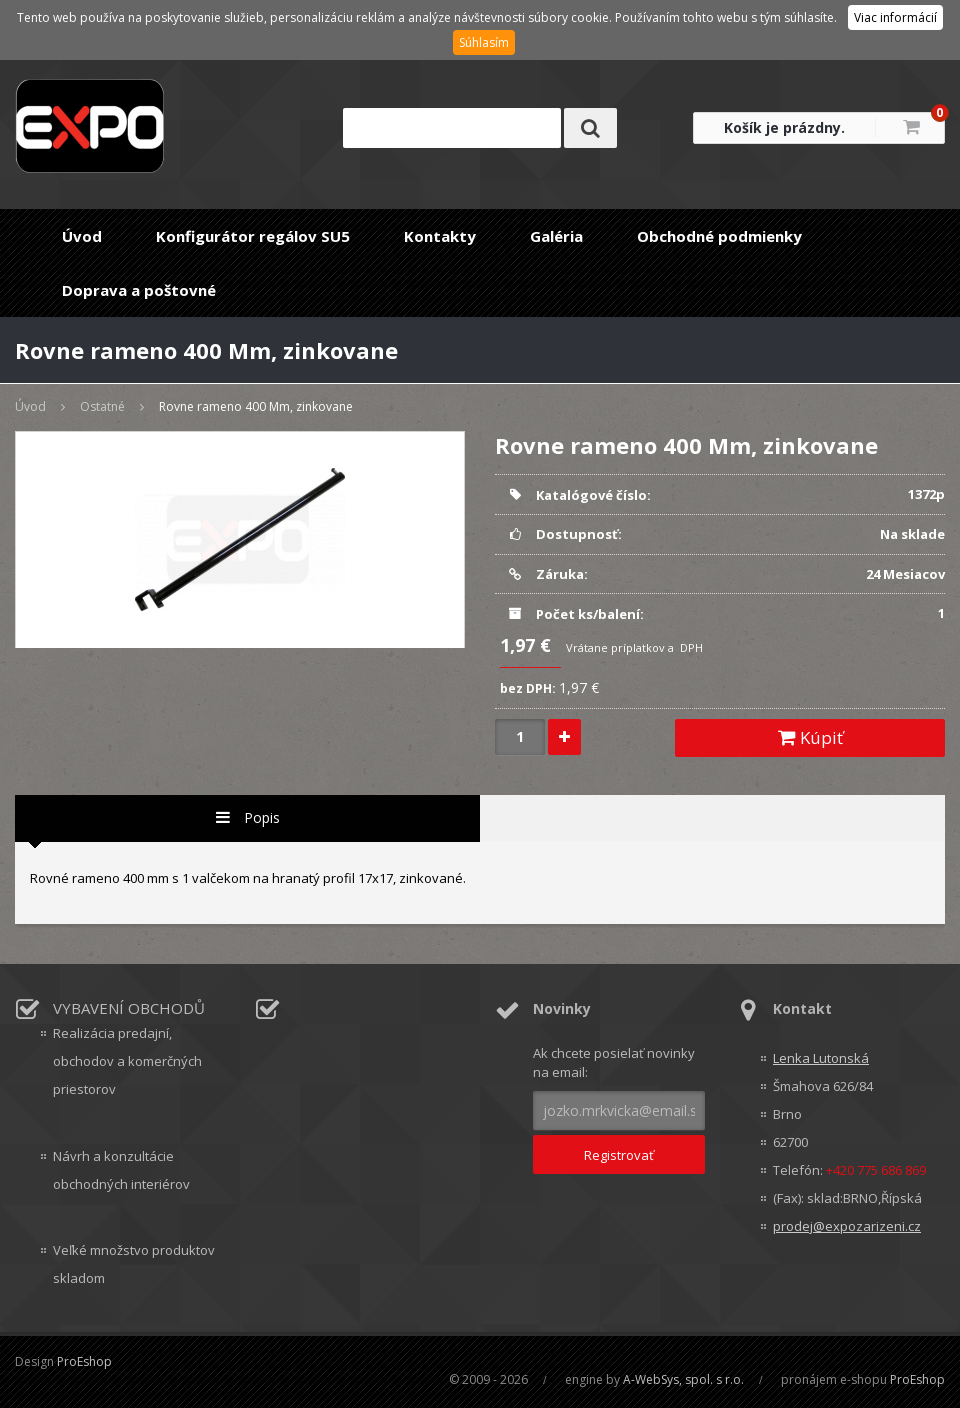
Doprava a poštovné (139, 290)
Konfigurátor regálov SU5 (253, 236)
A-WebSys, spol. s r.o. (683, 1379)
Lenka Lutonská (821, 1058)
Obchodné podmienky (719, 236)
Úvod (82, 236)
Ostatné (102, 406)
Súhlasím (484, 42)
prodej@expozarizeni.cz (847, 1226)
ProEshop (84, 1361)
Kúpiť (810, 737)
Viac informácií (895, 17)
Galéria (556, 236)
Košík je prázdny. (784, 127)
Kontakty (440, 236)
